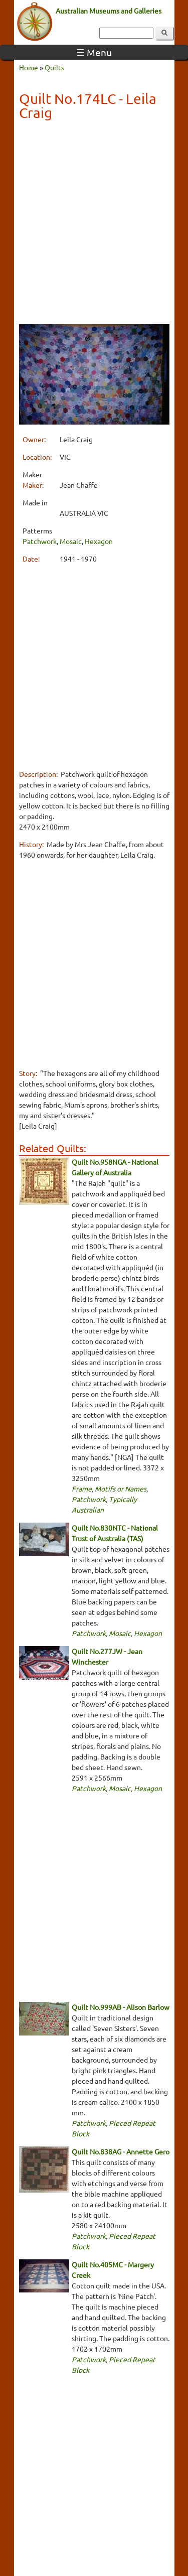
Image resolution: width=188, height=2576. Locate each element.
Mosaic (71, 541)
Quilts (54, 67)
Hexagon (99, 541)
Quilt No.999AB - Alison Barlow (120, 2006)
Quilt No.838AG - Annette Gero (120, 2151)
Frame (82, 1488)
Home (28, 67)
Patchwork (40, 541)
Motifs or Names (120, 1488)
